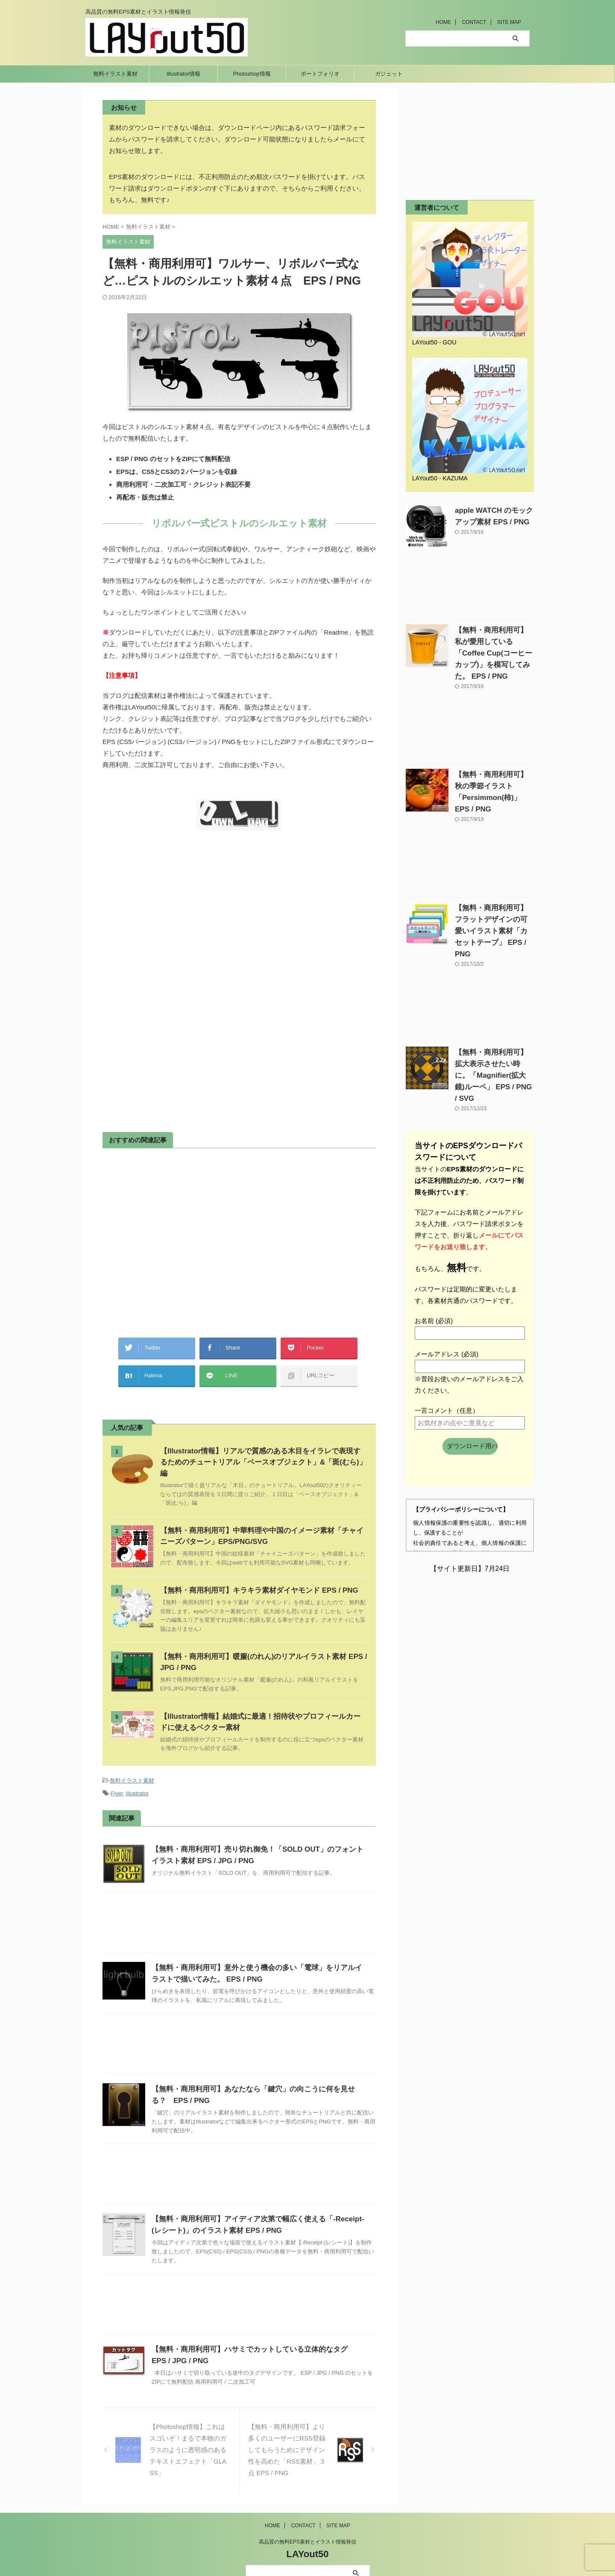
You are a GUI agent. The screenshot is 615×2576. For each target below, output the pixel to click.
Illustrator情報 (183, 74)
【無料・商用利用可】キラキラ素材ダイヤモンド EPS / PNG (253, 1570)
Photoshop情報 (251, 74)
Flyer (117, 1772)
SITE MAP (509, 22)
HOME (443, 22)
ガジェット (389, 74)
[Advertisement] (174, 928)
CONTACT (474, 22)
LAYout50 (307, 2531)
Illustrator (137, 1772)
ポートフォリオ (320, 74)
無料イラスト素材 (115, 74)
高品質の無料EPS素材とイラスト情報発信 (307, 2520)
